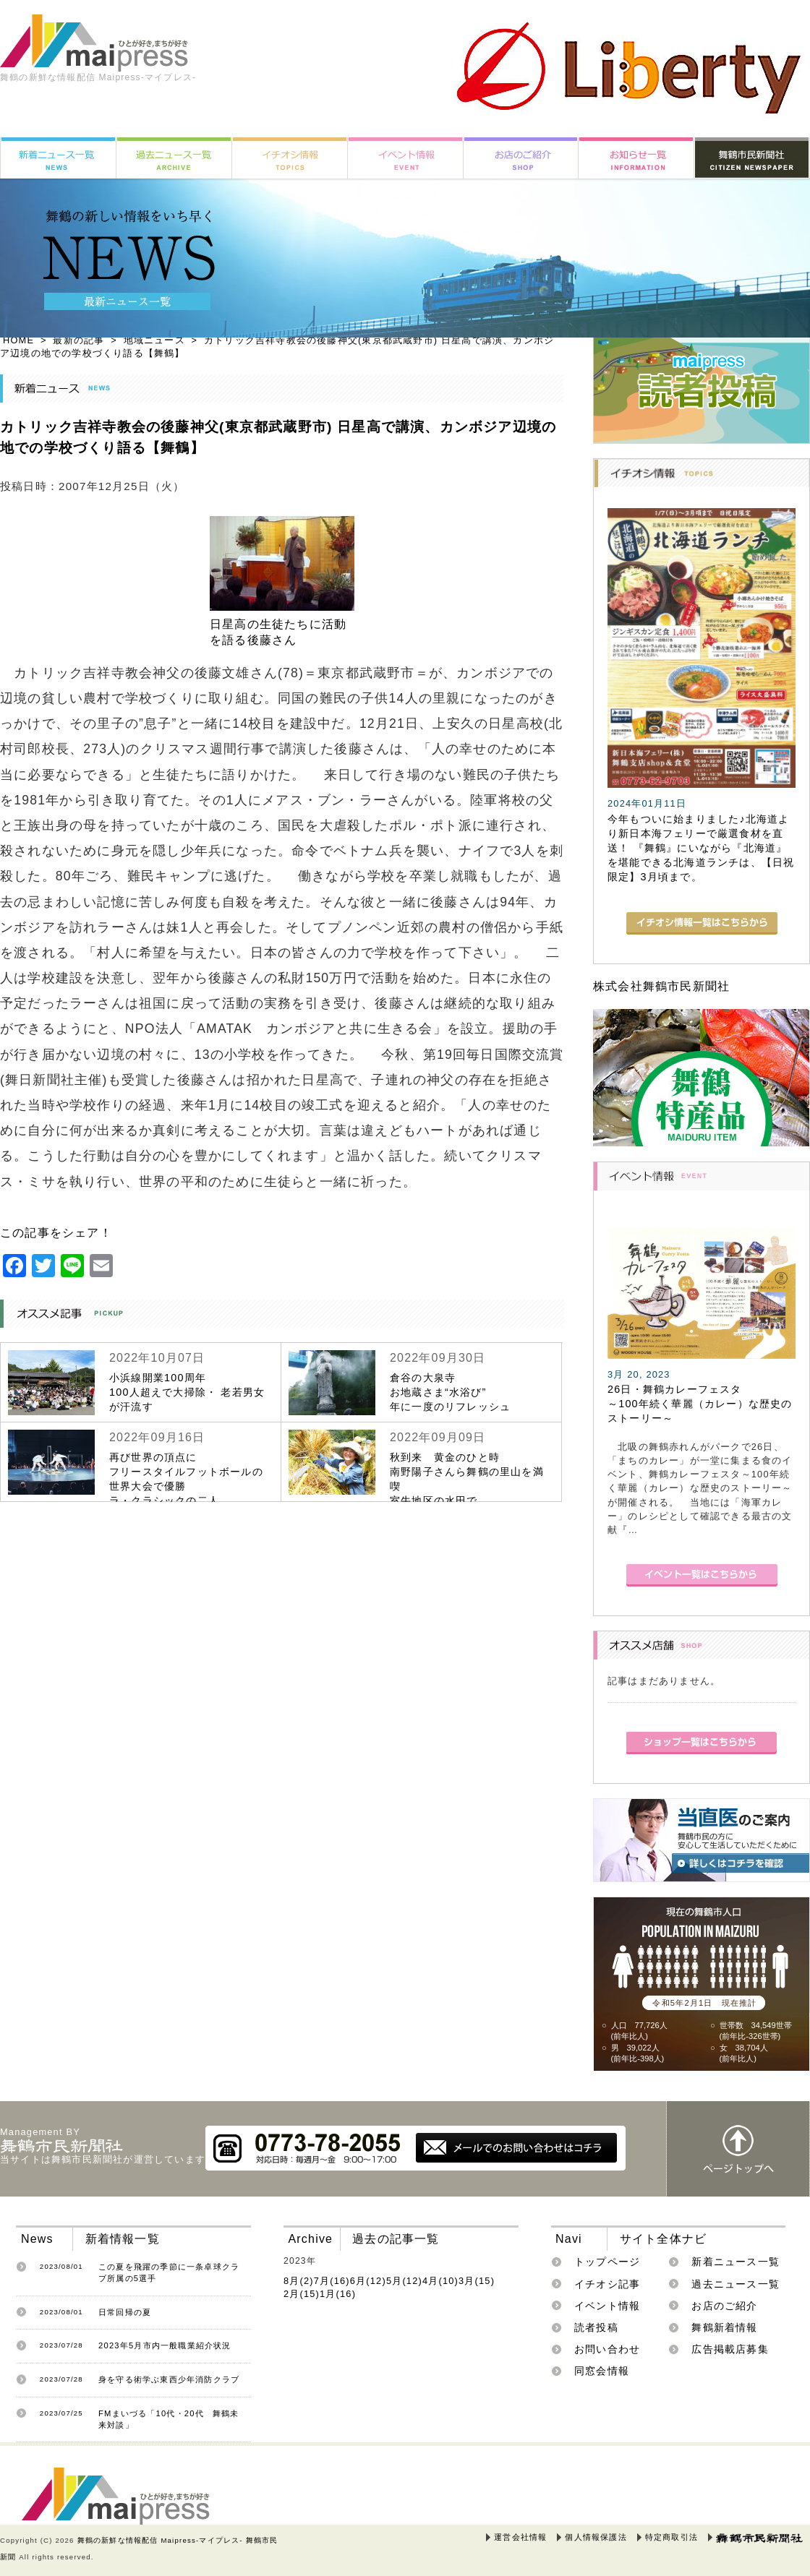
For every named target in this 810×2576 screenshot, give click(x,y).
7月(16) (332, 2280)
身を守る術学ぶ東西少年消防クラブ (168, 2379)
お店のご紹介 (724, 2305)
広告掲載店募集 (729, 2349)
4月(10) (440, 2280)
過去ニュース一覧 (735, 2284)
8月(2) (299, 2280)
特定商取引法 (671, 2537)
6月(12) (368, 2280)
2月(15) (302, 2293)
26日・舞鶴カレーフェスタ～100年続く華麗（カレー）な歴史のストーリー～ (700, 1403)
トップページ (607, 2261)
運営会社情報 (520, 2537)
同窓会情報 (601, 2371)
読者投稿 (596, 2327)
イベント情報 (607, 2305)
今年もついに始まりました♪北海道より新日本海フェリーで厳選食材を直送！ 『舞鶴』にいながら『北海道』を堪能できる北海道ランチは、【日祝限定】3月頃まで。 (701, 848)
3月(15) (477, 2280)
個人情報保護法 (595, 2537)
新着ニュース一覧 (735, 2261)
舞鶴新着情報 (724, 2327)
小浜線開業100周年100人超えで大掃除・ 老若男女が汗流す (187, 1392)
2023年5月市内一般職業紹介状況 (164, 2345)
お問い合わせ (607, 2349)
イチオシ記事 (607, 2284)
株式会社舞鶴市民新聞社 (661, 986)
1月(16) (338, 2293)
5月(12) (404, 2280)
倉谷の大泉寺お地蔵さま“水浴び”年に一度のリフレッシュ (450, 1392)
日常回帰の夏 (124, 2312)
